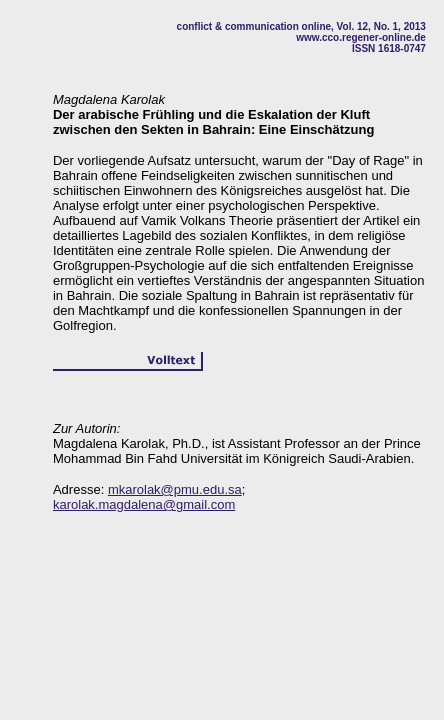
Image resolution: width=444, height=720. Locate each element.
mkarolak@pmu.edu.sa (175, 489)
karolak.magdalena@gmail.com (144, 504)
